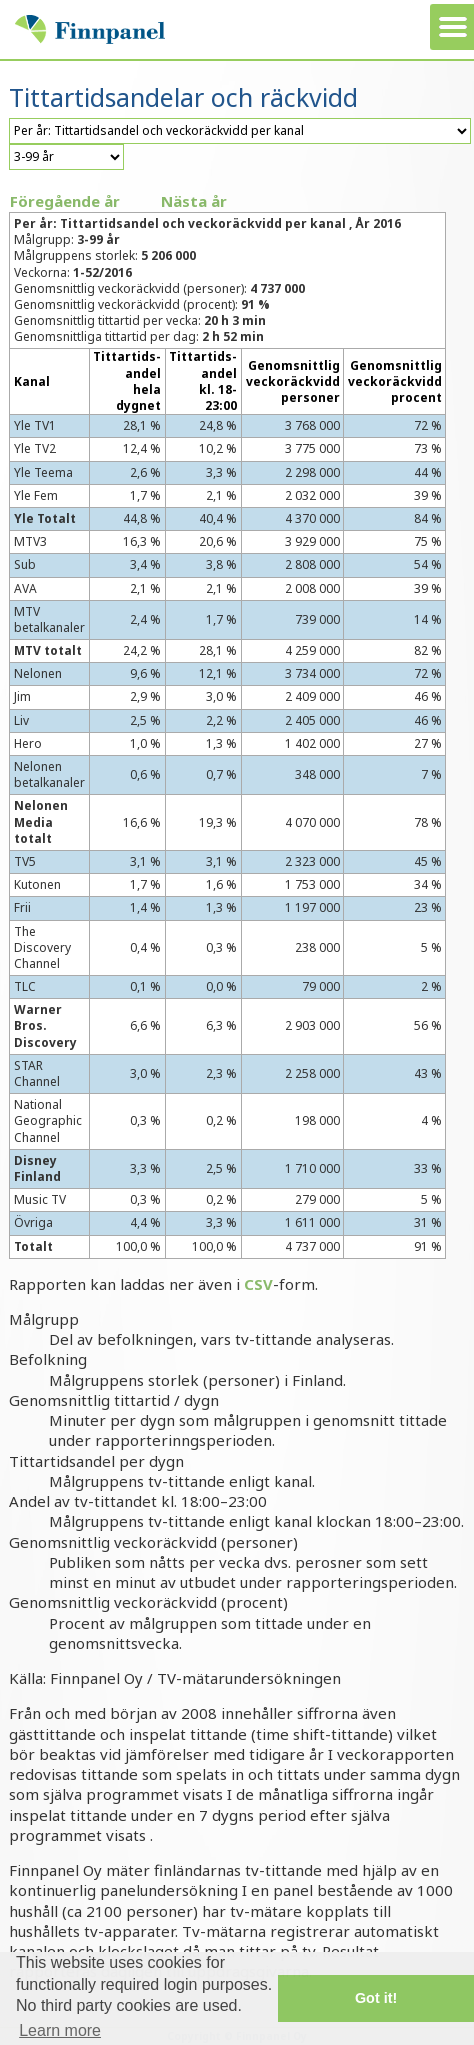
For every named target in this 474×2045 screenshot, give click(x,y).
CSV (258, 1284)
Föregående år (65, 201)
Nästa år (194, 201)
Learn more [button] (60, 2030)
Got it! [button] (376, 1998)
